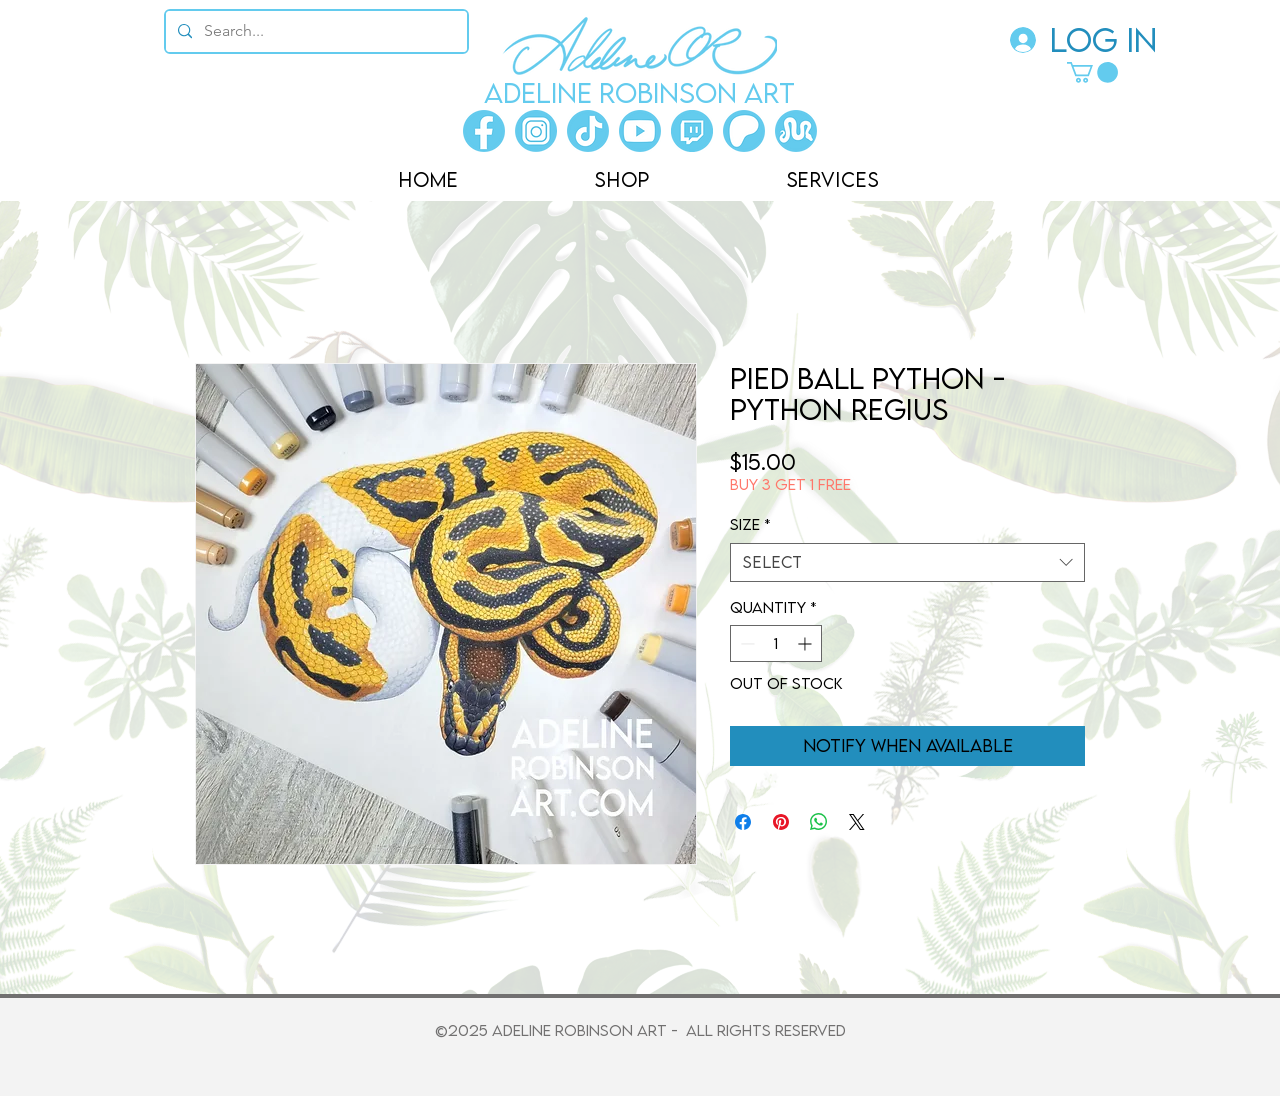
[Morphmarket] (796, 131)
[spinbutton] (776, 643)
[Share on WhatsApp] (819, 822)
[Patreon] (744, 131)
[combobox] (907, 562)
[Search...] (314, 31)
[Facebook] (484, 131)
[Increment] (806, 643)
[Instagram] (536, 131)
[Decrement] (745, 643)
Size (750, 524)
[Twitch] (692, 131)
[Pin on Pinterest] (781, 822)
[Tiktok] (588, 131)
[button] (1092, 72)
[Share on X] (857, 822)
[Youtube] (640, 131)
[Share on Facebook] (743, 822)
